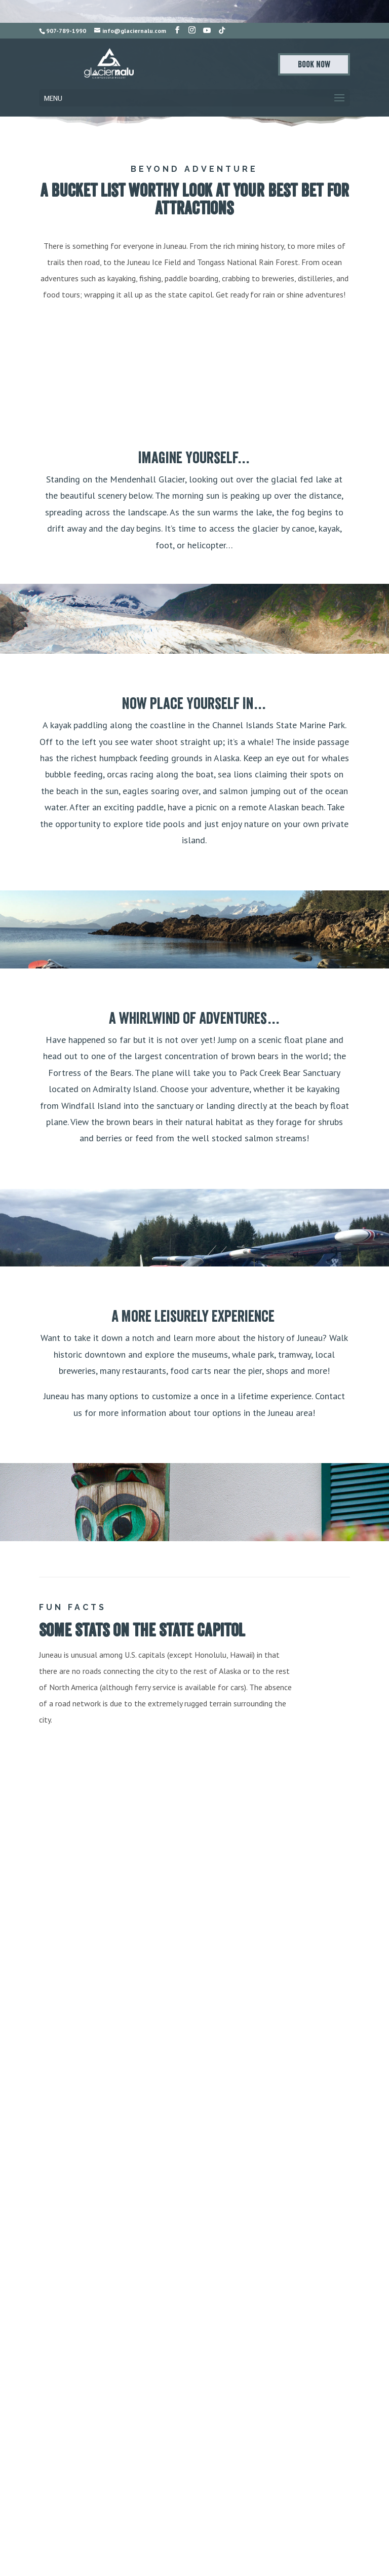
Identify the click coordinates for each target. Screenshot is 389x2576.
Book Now (314, 64)
